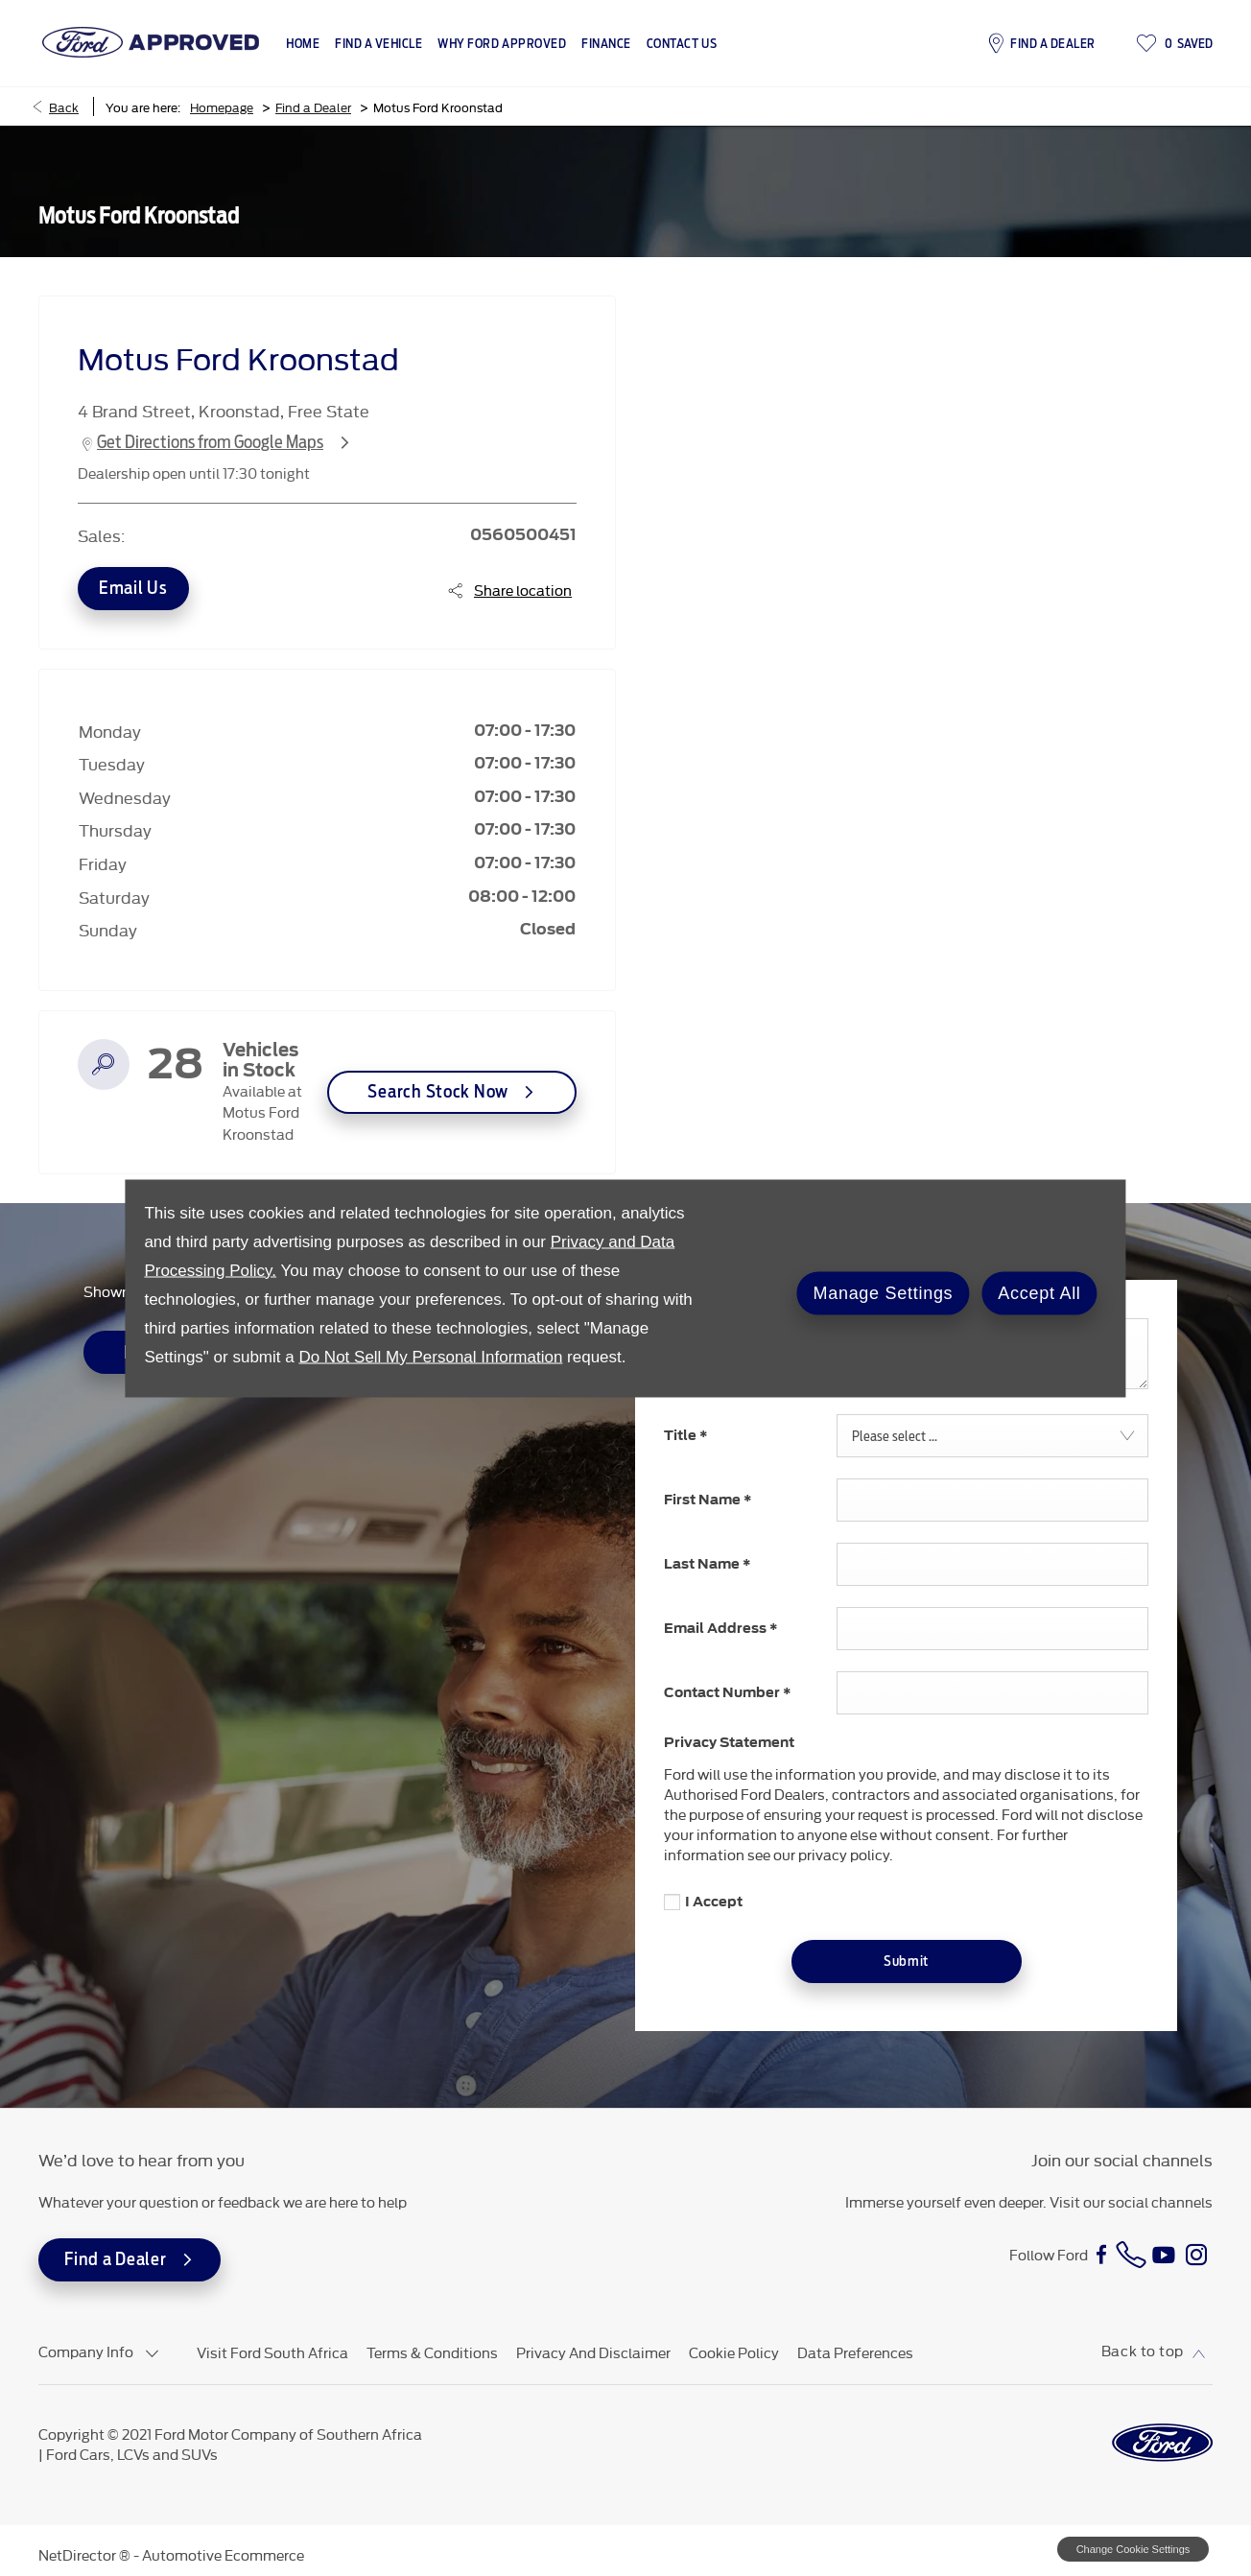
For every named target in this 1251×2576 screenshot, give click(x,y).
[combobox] (992, 1435)
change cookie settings (1133, 2549)
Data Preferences (855, 2352)
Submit (906, 1961)
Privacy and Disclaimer (593, 2352)
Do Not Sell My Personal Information (430, 1356)
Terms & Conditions (432, 2352)
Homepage (221, 106)
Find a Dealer (313, 106)
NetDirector (78, 2554)
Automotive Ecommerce (223, 2554)
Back (64, 106)
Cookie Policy (734, 2352)
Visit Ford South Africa (272, 2352)
